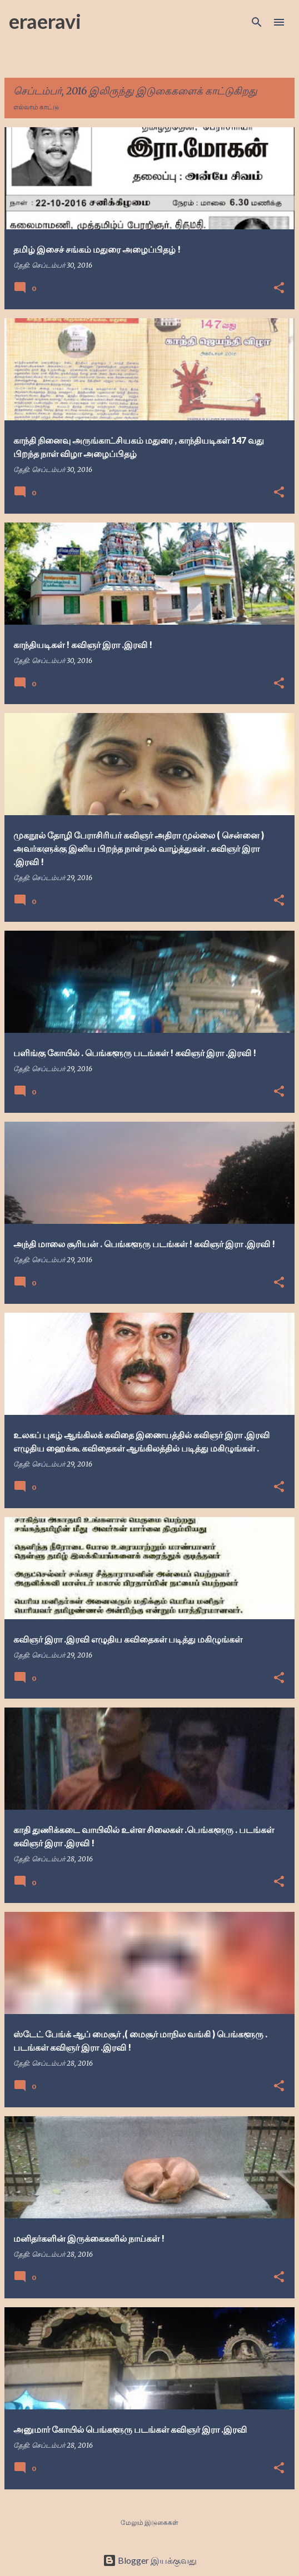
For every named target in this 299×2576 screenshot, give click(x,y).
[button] (279, 288)
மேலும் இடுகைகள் (149, 2522)
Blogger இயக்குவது (150, 2560)
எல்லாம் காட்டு (36, 107)
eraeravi (45, 21)
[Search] (256, 22)
